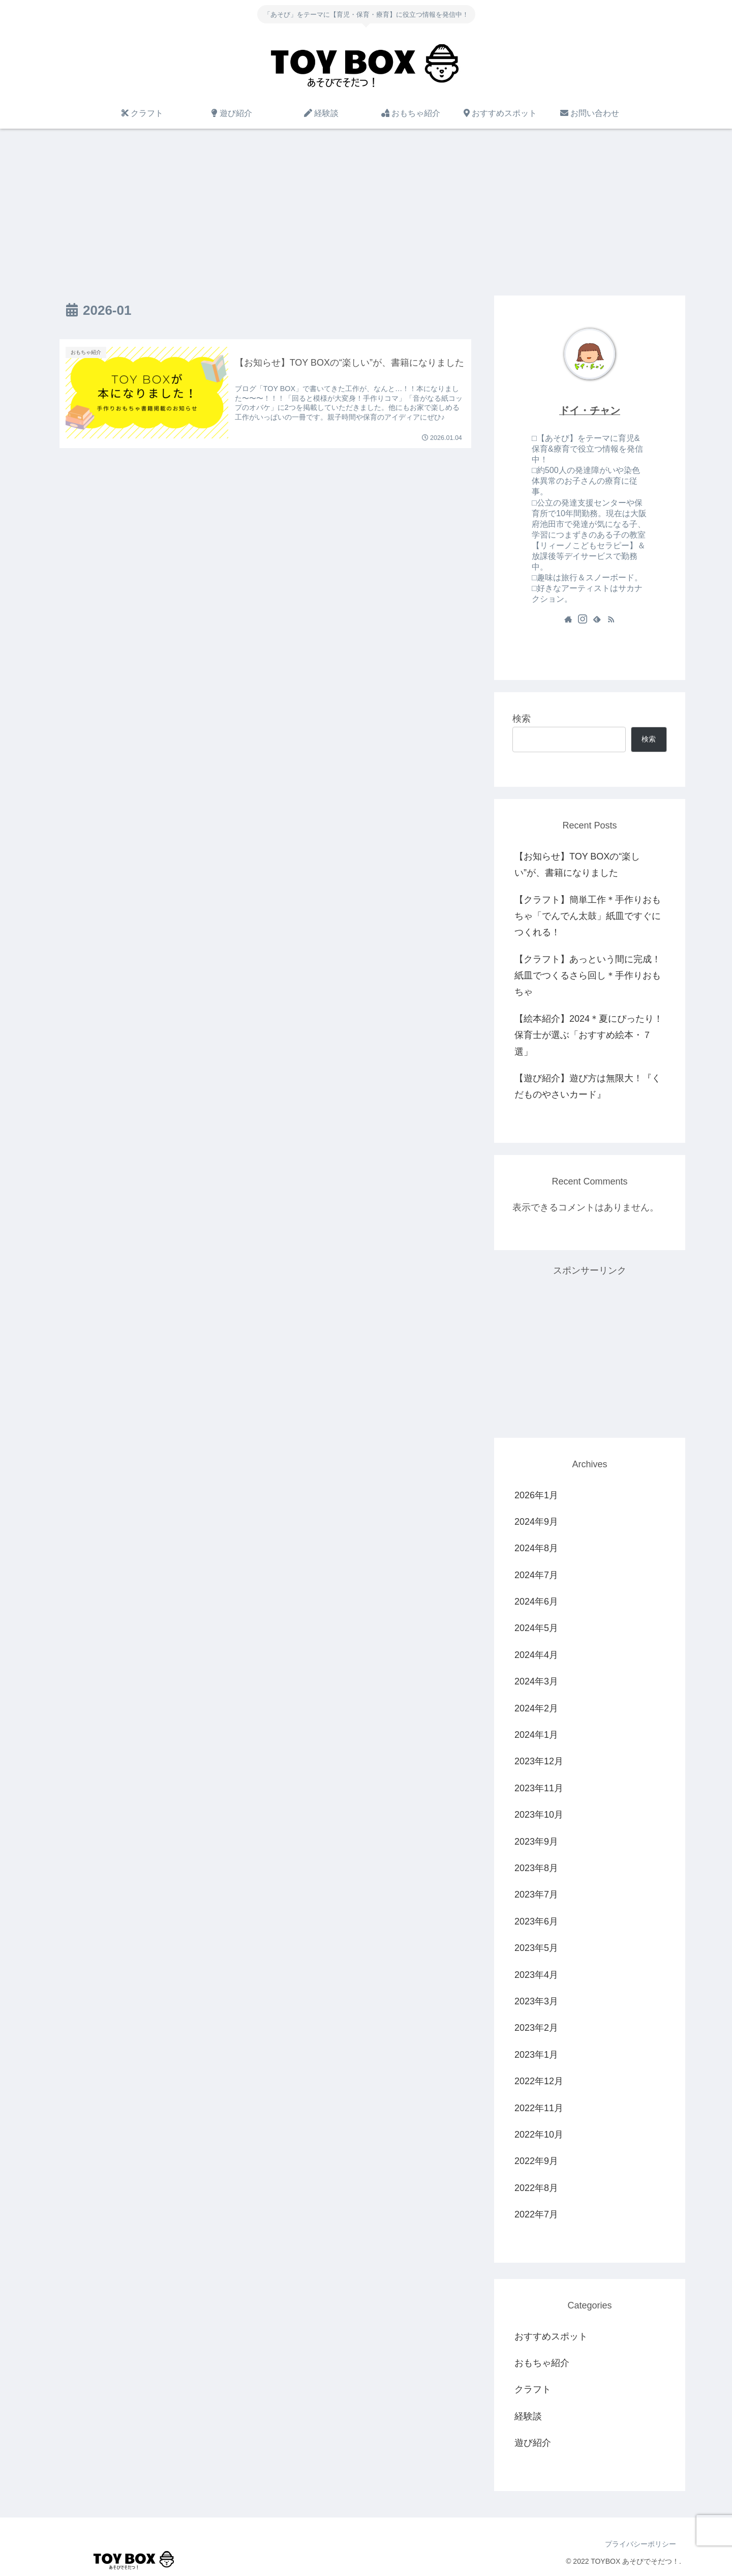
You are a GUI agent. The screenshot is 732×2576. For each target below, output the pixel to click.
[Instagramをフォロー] (582, 619)
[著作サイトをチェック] (568, 619)
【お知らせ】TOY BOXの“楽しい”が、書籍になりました (577, 864)
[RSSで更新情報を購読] (611, 619)
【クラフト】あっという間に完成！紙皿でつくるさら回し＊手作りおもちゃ (587, 975)
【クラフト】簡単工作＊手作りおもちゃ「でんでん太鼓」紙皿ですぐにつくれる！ (587, 916)
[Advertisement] (366, 212)
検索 (521, 719)
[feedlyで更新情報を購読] (596, 619)
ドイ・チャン (589, 410)
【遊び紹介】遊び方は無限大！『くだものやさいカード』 (587, 1086)
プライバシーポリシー (640, 2544)
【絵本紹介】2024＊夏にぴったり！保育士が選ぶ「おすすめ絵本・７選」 (588, 1035)
